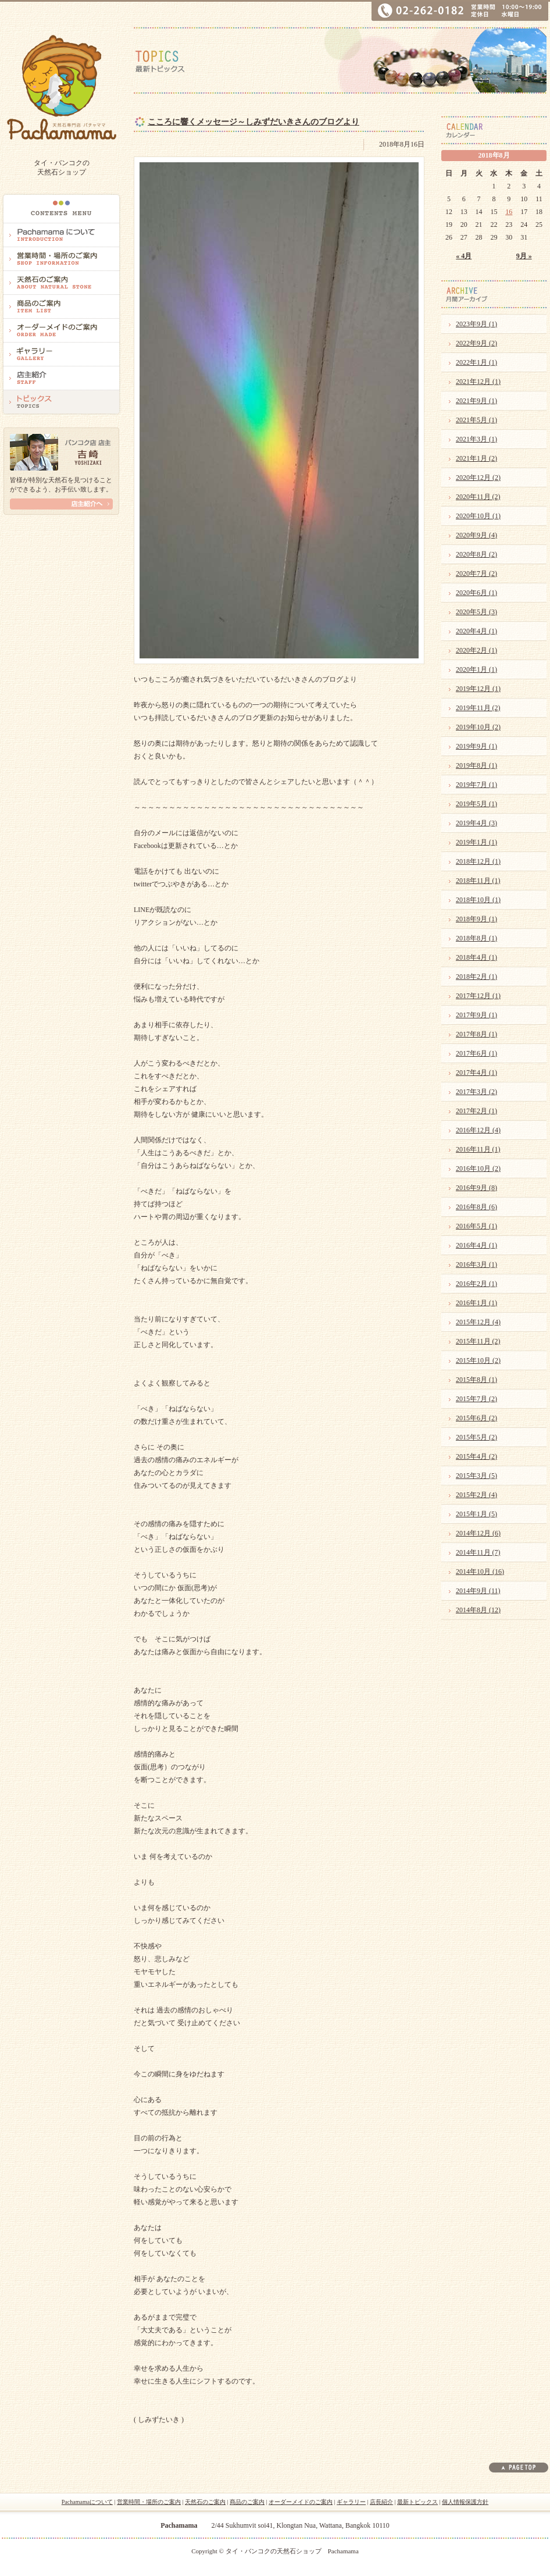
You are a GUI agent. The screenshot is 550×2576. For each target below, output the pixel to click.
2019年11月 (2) (478, 708)
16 (508, 212)
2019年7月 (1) (476, 785)
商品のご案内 (247, 2502)
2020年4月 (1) (476, 631)
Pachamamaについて (87, 2502)
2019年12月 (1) (478, 689)
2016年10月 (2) (478, 1168)
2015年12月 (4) (478, 1322)
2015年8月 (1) (476, 1380)
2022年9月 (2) (476, 343)
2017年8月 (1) (476, 1034)
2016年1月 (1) (476, 1303)
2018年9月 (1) (476, 919)
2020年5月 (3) (476, 612)
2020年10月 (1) (478, 516)
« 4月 (464, 256)
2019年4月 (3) (476, 823)
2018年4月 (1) (476, 957)
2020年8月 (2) (476, 554)
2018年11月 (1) (478, 881)
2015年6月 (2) (476, 1418)
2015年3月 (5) (476, 1476)
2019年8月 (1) (476, 765)
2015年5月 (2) (476, 1437)
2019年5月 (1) (476, 804)
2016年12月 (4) (478, 1130)
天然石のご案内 (205, 2502)
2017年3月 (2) (476, 1092)
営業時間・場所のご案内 (149, 2502)
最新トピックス (417, 2502)
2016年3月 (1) (476, 1264)
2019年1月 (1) (476, 842)
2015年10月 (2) (478, 1360)
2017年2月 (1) (476, 1111)
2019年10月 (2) (478, 727)
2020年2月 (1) (476, 650)
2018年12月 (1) (478, 861)
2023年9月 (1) (476, 324)
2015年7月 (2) (476, 1399)
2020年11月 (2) (478, 497)
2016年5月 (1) (476, 1226)
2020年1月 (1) (476, 669)
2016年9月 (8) (476, 1188)
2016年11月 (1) (478, 1149)
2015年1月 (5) (476, 1514)
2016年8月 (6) (476, 1207)
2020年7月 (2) (476, 573)
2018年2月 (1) (476, 976)
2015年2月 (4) (476, 1495)
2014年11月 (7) (478, 1552)
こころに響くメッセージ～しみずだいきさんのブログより (253, 121)
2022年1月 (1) (476, 362)
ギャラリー (351, 2502)
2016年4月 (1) (476, 1245)
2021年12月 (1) (478, 381)
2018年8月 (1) (476, 938)
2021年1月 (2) (476, 458)
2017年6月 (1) (476, 1053)
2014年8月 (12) (478, 1610)
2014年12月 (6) (478, 1533)
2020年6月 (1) (476, 593)
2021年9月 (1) (476, 401)
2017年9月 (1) (476, 1015)
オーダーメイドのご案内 (301, 2502)
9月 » (524, 256)
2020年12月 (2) (478, 477)
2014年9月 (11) (478, 1591)
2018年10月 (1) (478, 900)
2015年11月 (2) (478, 1341)
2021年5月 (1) (476, 420)
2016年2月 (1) (476, 1284)
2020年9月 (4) (476, 535)
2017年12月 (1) (478, 996)
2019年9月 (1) (476, 746)
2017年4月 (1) (476, 1072)
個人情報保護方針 (465, 2502)
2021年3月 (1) (476, 439)
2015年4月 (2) (476, 1456)
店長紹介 (381, 2502)
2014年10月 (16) (480, 1571)
